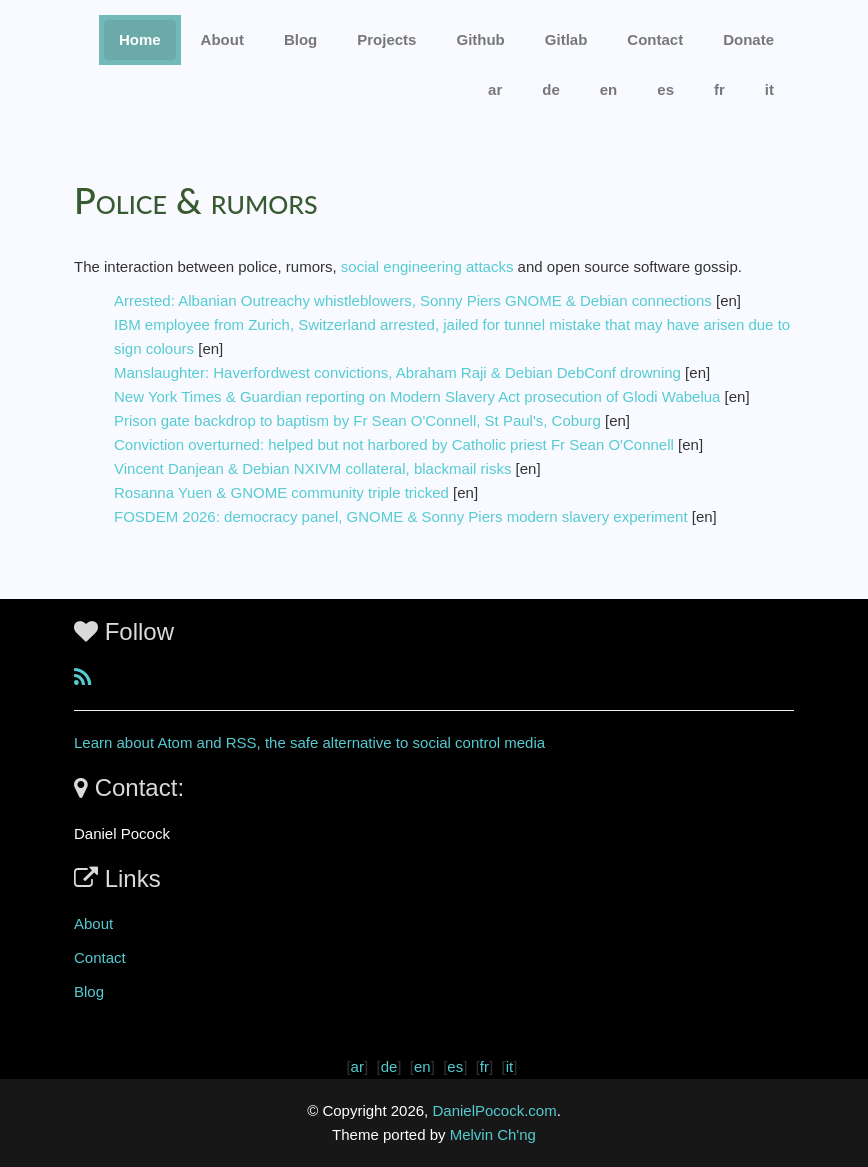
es (665, 89)
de (551, 89)
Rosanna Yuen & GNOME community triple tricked (281, 492)
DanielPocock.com (494, 1110)
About (222, 39)
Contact (100, 957)
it (769, 89)
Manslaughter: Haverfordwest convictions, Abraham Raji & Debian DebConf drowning (397, 372)
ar (495, 89)
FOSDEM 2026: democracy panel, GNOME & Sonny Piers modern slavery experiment (401, 516)
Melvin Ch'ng (493, 1134)
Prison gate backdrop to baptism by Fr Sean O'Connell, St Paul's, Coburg (357, 420)
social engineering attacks (427, 266)
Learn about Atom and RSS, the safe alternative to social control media (309, 742)
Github (480, 39)
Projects (386, 39)
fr (719, 89)
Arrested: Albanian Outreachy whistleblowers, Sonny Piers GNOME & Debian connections (413, 300)
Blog (300, 39)
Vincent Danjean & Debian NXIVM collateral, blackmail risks (312, 468)
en (609, 89)
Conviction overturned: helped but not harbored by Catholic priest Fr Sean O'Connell (394, 444)
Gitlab (566, 39)
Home (140, 39)
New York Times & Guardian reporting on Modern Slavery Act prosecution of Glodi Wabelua (417, 396)
